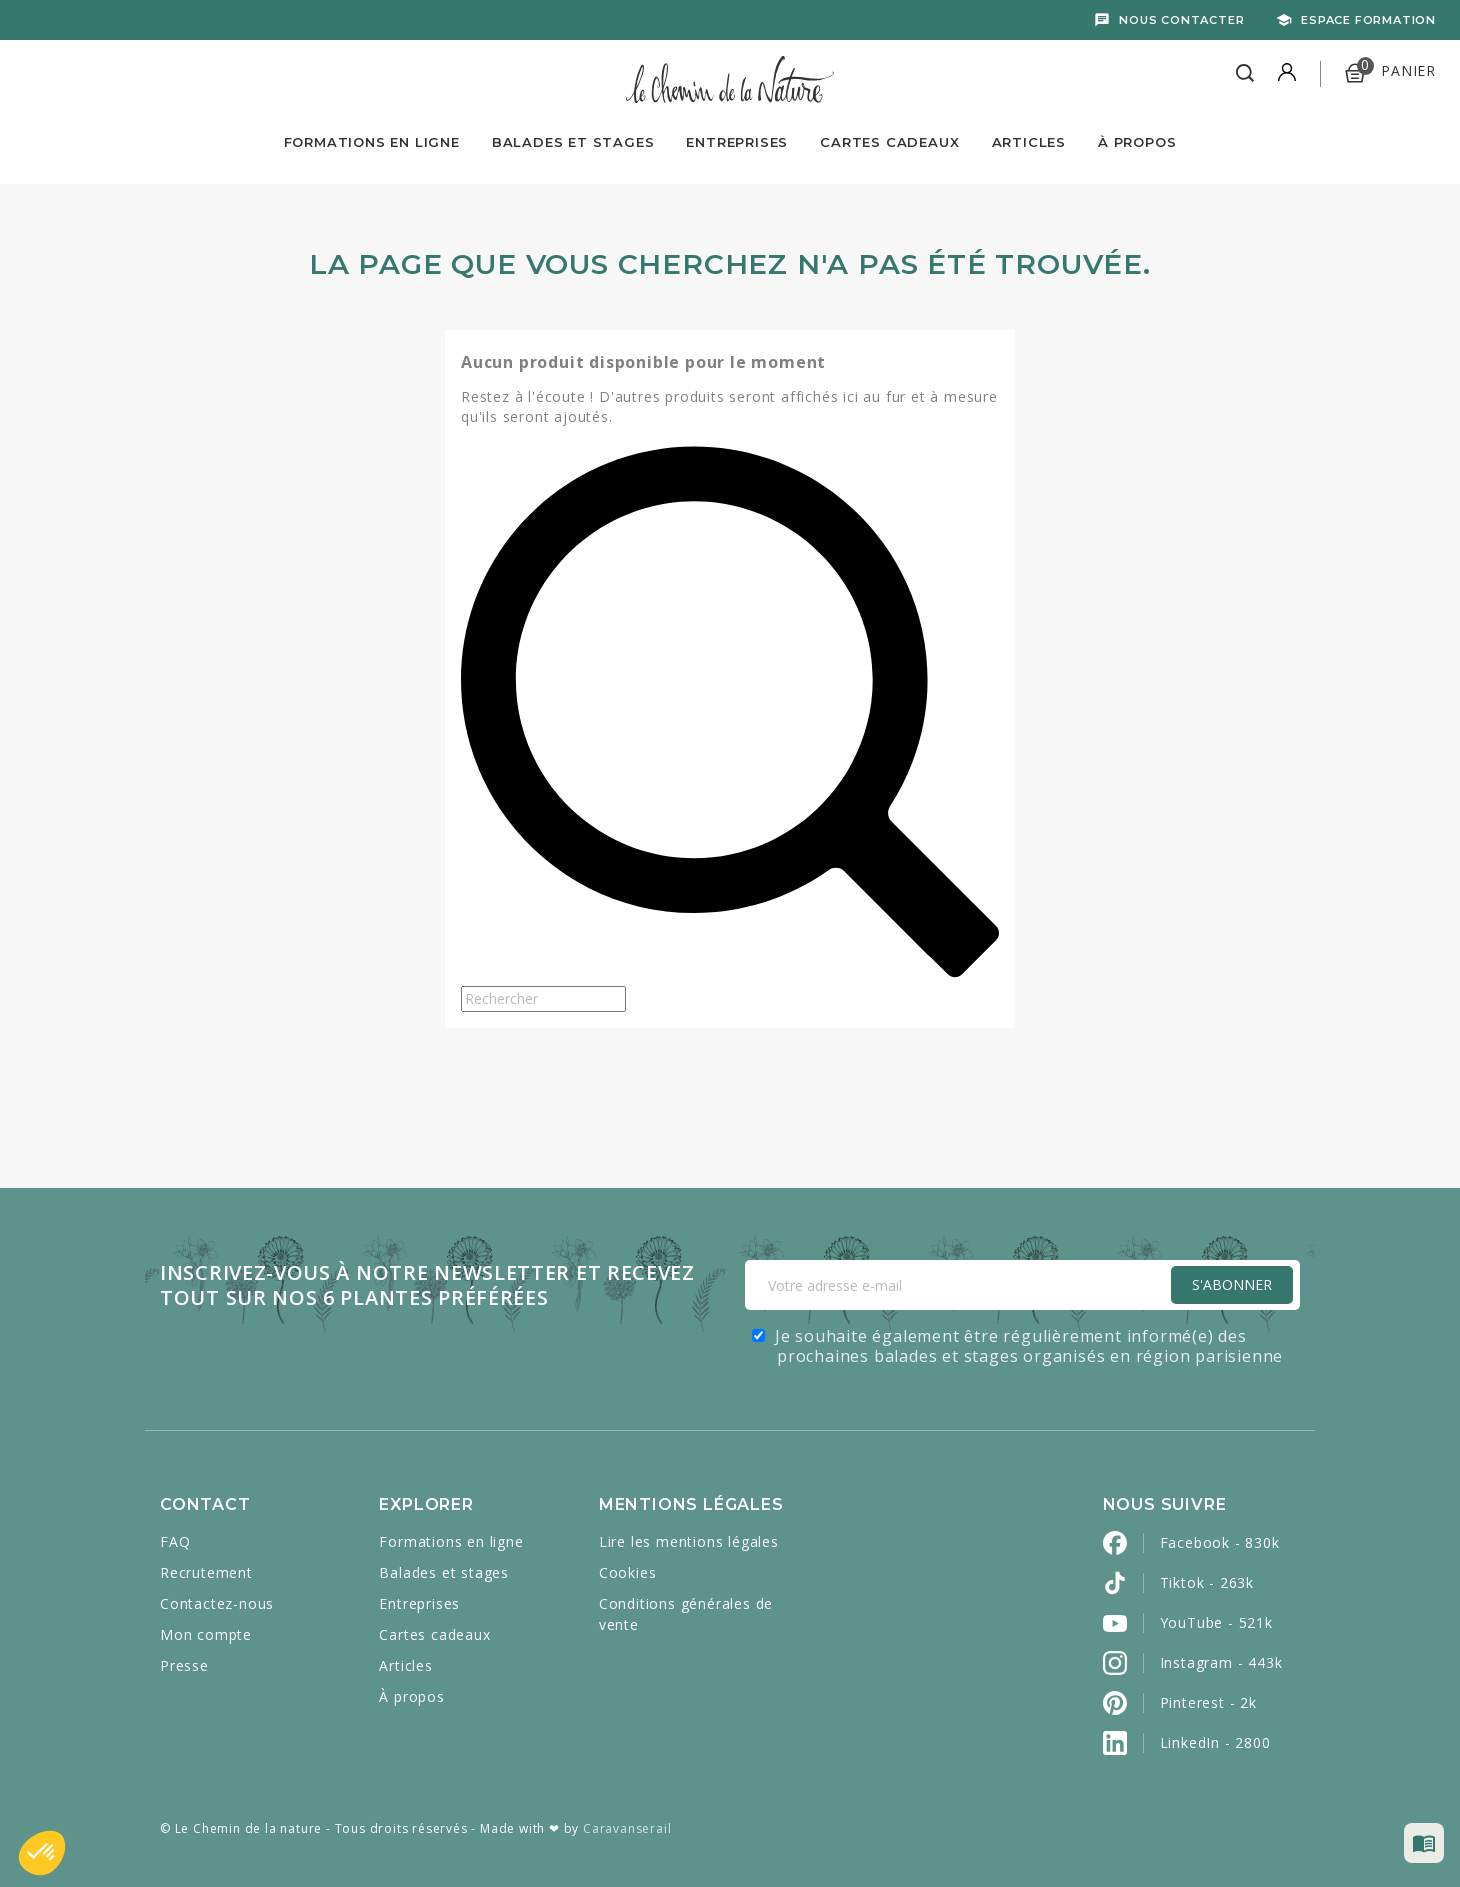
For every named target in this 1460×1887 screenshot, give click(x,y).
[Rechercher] (543, 999)
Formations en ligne (372, 142)
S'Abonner (1232, 1284)
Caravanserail (627, 1828)
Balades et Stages (573, 142)
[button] (42, 1853)
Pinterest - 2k (1208, 1702)
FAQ (175, 1541)
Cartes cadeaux (434, 1634)
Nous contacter (1181, 20)
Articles (1029, 142)
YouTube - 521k (1216, 1622)
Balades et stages (444, 1572)
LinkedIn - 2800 (1215, 1742)
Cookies (628, 1572)
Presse (184, 1665)
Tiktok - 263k (1207, 1582)
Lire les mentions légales (689, 1541)
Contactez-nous (217, 1603)
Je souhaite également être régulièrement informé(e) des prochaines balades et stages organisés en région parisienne (1029, 1346)
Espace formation (1368, 20)
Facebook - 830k (1220, 1542)
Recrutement (206, 1572)
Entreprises (737, 142)
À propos (1137, 142)
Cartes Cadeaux (889, 142)
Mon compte (206, 1634)
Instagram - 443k (1221, 1662)
